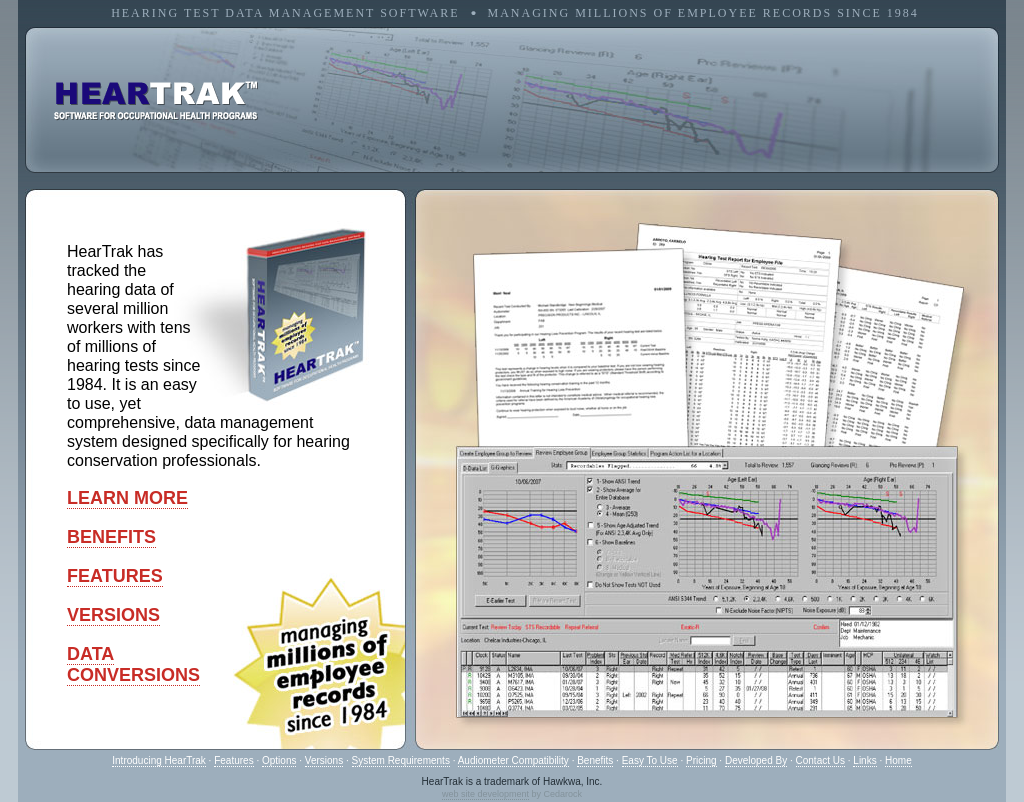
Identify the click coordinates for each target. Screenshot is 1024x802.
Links (864, 760)
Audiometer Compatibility (513, 760)
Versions (324, 760)
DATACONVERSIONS (133, 664)
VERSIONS (113, 615)
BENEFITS (111, 537)
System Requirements (401, 760)
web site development (485, 794)
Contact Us (820, 760)
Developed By (756, 760)
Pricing (701, 760)
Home (898, 760)
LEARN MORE (127, 498)
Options (279, 760)
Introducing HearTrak (159, 760)
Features (233, 760)
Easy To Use (650, 760)
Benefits (595, 760)
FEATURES (115, 576)
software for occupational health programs (156, 101)
